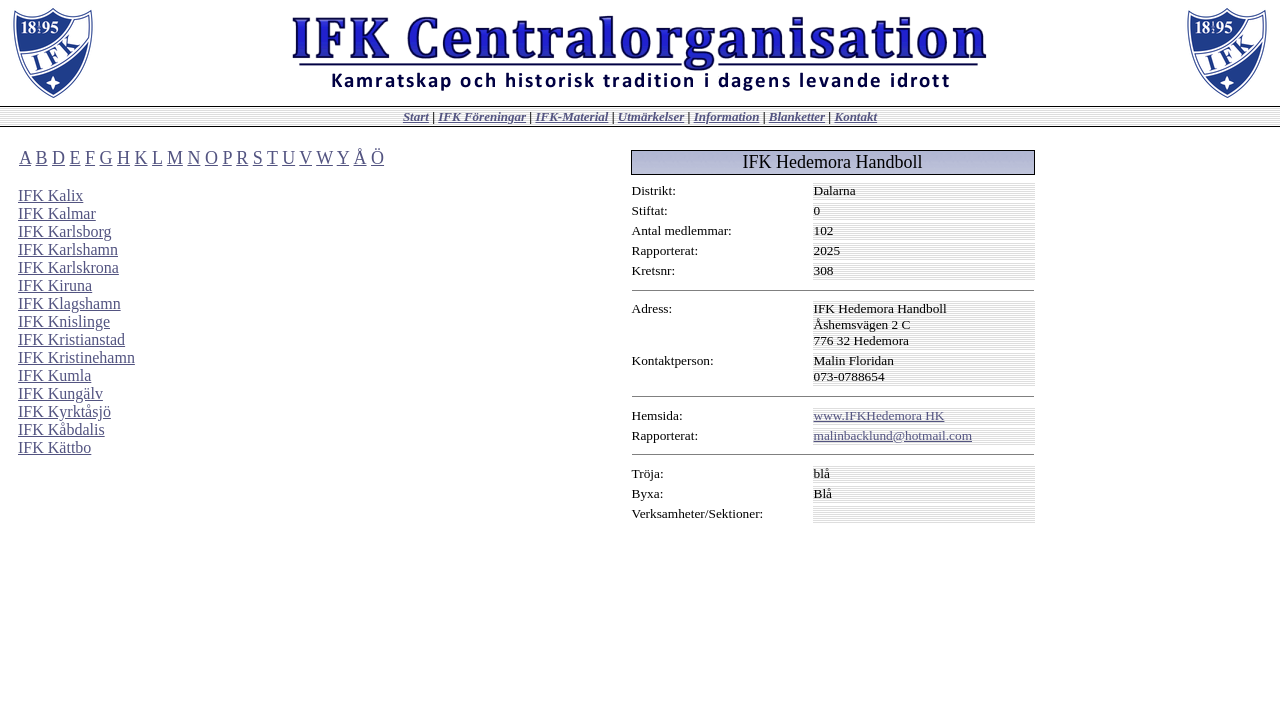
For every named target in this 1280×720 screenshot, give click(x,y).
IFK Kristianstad (71, 339)
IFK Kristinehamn (76, 357)
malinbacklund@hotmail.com (893, 435)
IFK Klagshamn (69, 303)
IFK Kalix (50, 195)
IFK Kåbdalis (61, 429)
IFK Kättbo (54, 447)
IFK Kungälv (60, 393)
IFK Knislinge (64, 321)
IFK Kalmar (57, 213)
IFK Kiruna (55, 285)
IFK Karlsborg (64, 231)
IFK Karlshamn (68, 249)
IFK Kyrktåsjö (64, 411)
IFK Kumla (54, 375)
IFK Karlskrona (68, 267)
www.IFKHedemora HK (879, 415)
